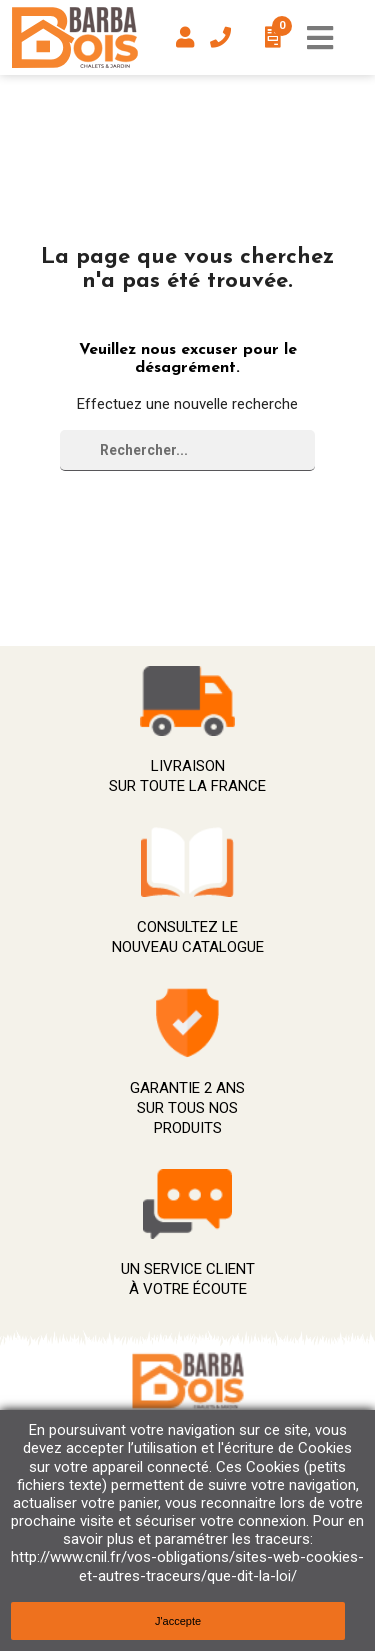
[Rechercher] (187, 450)
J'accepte (178, 1621)
